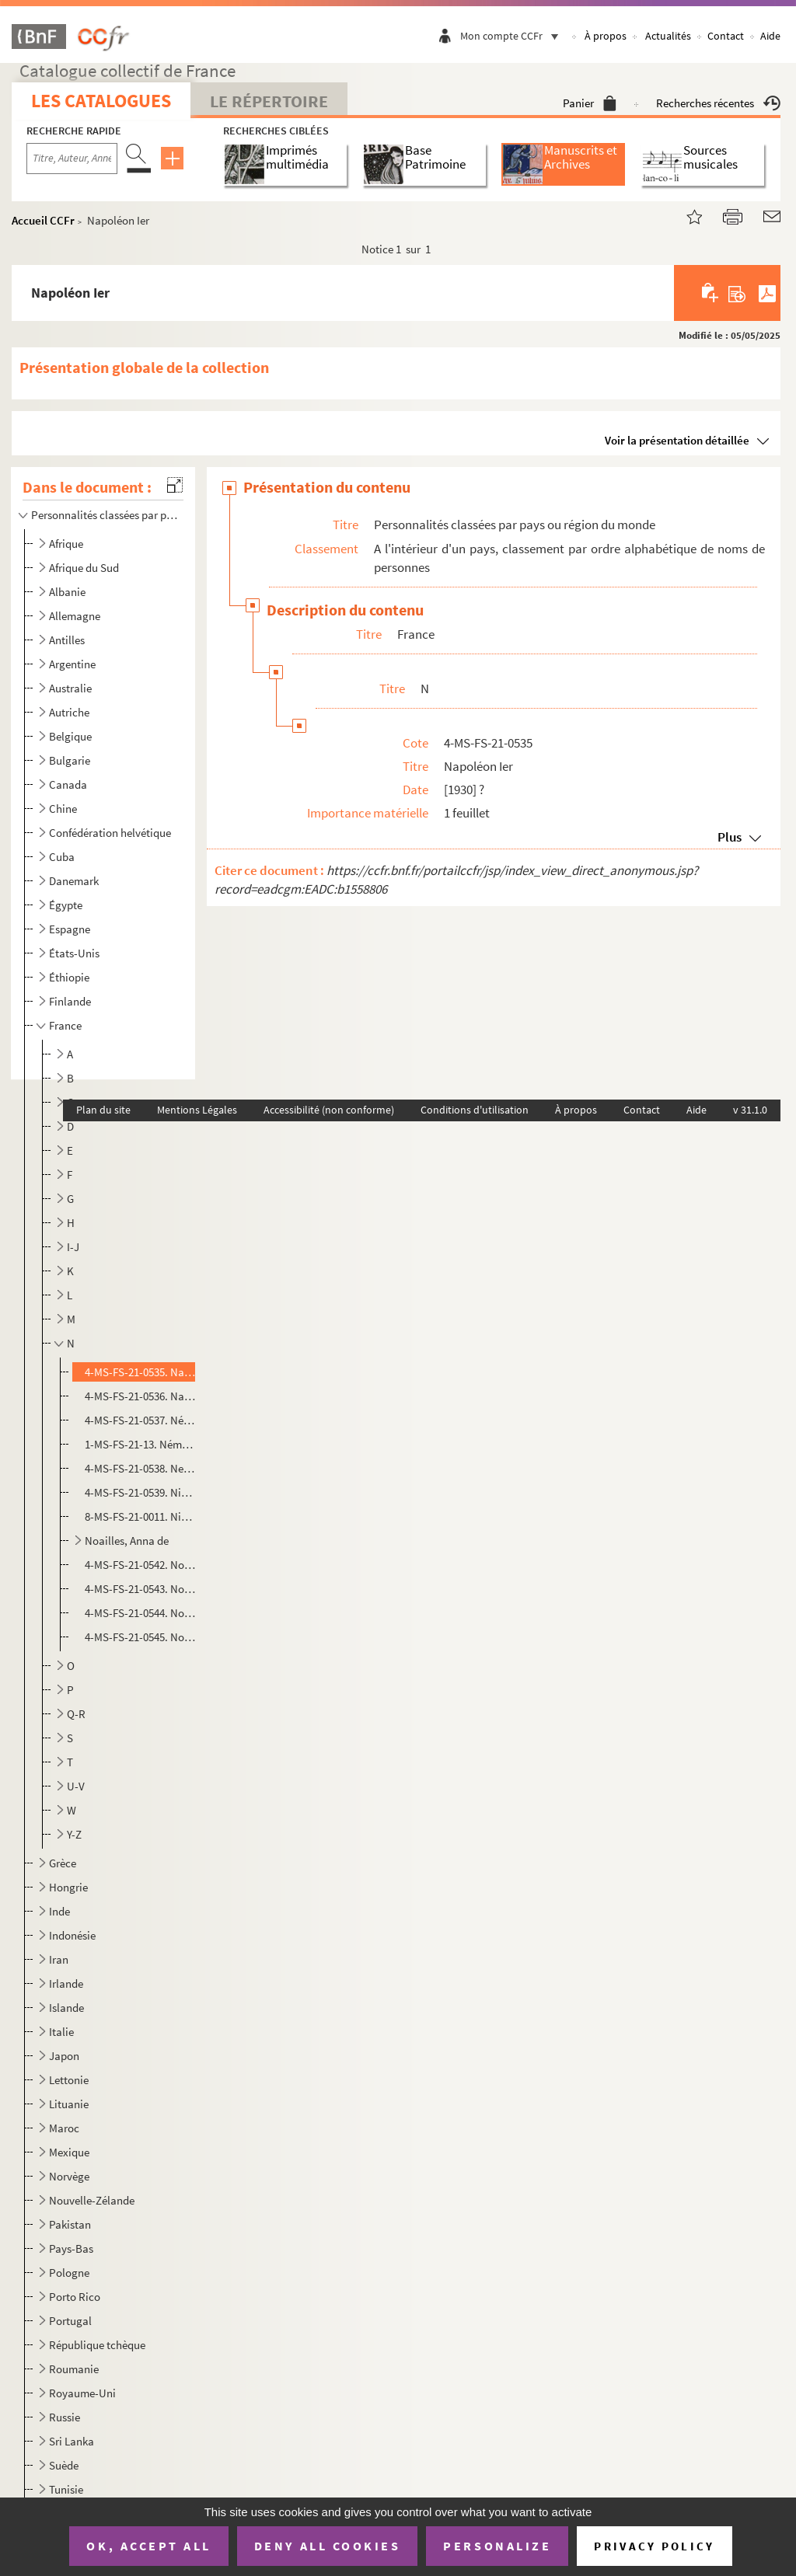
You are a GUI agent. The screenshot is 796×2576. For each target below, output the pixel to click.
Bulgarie (69, 760)
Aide (770, 36)
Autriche (69, 712)
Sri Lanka (71, 2441)
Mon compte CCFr (513, 36)
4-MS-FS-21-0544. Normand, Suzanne (140, 1612)
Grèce (62, 1863)
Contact (725, 36)
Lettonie (69, 2079)
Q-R (76, 1713)
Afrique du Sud (84, 567)
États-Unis (74, 953)
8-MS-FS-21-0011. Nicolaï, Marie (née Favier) (140, 1516)
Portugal (70, 2320)
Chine (63, 808)
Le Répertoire (269, 101)
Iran (58, 1959)
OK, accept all (148, 2545)
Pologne (69, 2272)
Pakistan (70, 2224)
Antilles (67, 640)
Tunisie (66, 2489)
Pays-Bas (71, 2248)
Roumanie (74, 2369)
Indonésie (72, 1935)
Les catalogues (101, 101)
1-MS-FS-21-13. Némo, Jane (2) (140, 1444)
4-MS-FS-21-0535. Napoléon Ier (140, 1372)
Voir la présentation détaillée (677, 440)
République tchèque (97, 2344)
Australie (70, 688)
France (65, 1025)
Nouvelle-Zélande (91, 2200)
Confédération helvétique (110, 832)
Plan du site (103, 1110)
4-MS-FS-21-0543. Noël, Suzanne (140, 1588)
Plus (729, 836)
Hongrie (68, 1887)
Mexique (69, 2152)
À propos (606, 36)
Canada (68, 784)
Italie (61, 2031)
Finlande (70, 1001)
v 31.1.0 (750, 1110)
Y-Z (74, 1834)
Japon (64, 2055)
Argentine (72, 664)
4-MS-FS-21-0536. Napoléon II (140, 1396)
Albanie (67, 591)
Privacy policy (654, 2546)
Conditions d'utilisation (475, 1110)
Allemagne (74, 615)
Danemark (74, 880)
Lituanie (69, 2104)
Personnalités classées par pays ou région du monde (104, 514)
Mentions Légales (197, 1110)
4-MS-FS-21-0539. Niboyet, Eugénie (140, 1492)
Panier (589, 103)
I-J (73, 1246)
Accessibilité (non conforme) (329, 1110)
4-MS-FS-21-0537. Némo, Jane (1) (140, 1420)
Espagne (69, 929)
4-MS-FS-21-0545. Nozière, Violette (140, 1637)
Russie (64, 2417)
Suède (64, 2465)
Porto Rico (74, 2296)
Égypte (65, 905)
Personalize (497, 2545)
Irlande (66, 1983)
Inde (59, 1911)
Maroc (64, 2128)
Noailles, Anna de (127, 1540)
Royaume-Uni (82, 2393)
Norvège (69, 2176)
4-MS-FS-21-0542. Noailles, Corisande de (140, 1564)
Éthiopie (69, 977)
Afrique (66, 543)
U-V (76, 1786)
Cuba (62, 856)
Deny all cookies (327, 2545)
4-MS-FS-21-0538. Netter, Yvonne (140, 1468)
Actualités (668, 36)
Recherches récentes (718, 103)
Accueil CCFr (43, 220)
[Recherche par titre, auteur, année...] (71, 158)
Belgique (70, 736)
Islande (66, 2007)
